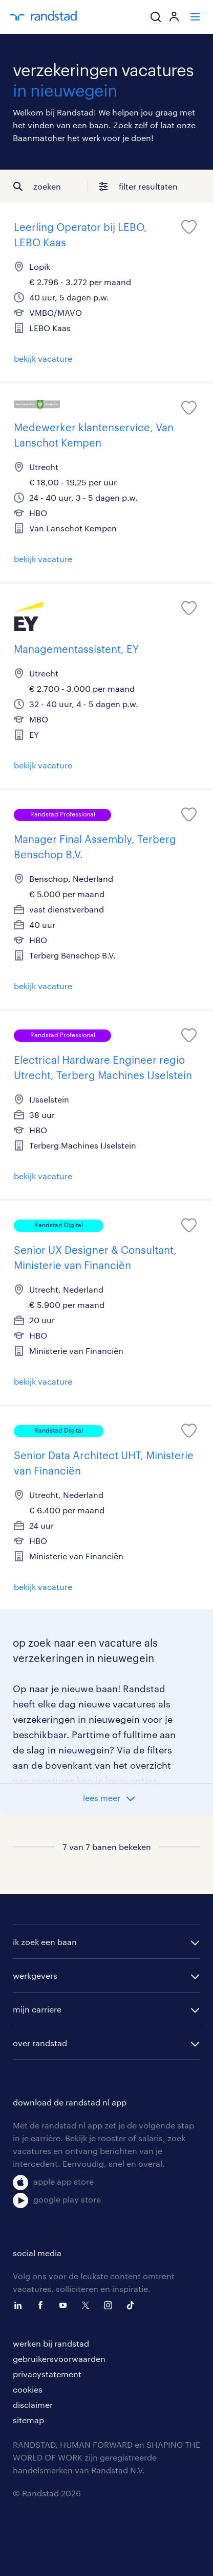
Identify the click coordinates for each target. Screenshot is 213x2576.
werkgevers (35, 1975)
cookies (27, 2389)
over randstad (40, 2043)
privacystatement (47, 2374)
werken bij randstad (51, 2343)
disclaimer (33, 2404)
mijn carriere (37, 2009)
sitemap (28, 2420)
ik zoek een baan (45, 1942)
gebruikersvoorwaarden (59, 2358)
